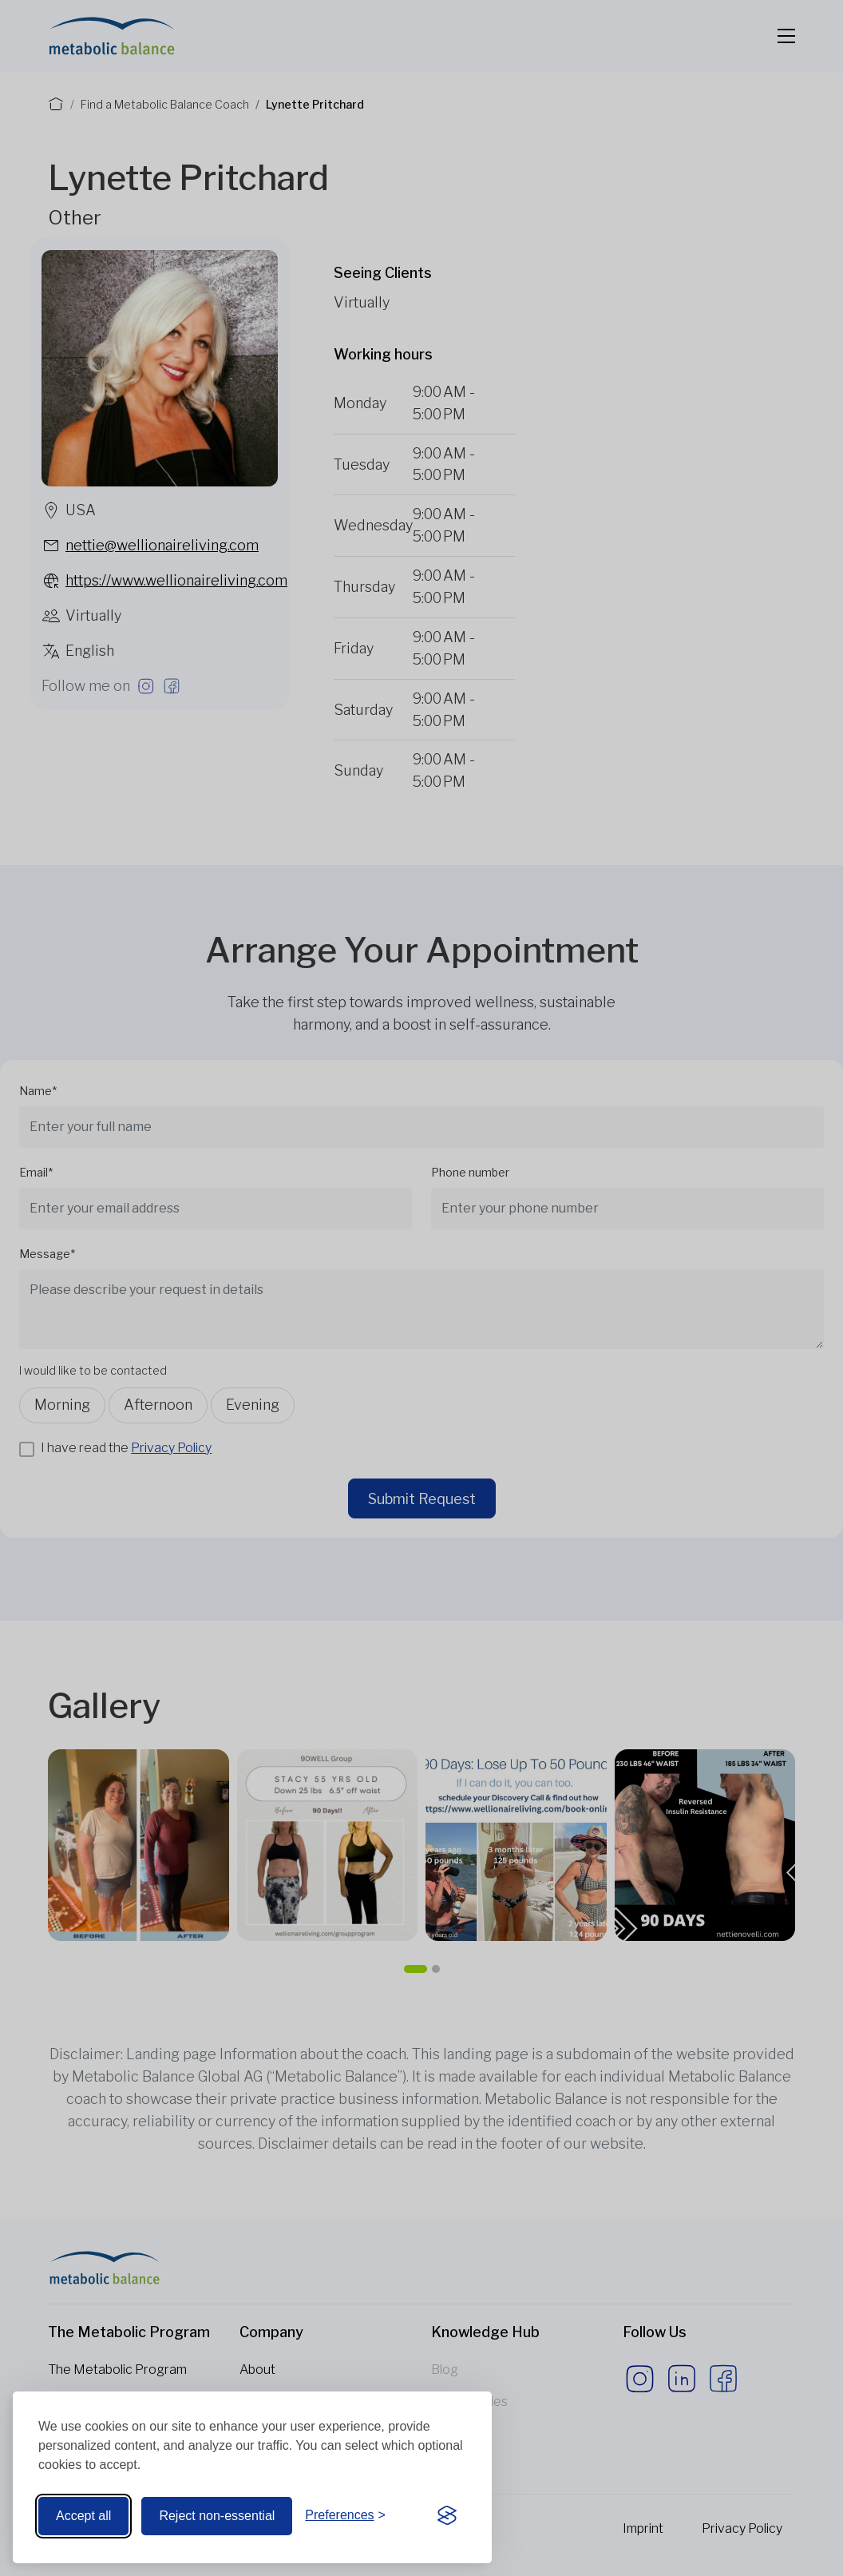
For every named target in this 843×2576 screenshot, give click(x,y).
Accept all (83, 2515)
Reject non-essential (217, 2515)
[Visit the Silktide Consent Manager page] (447, 2516)
